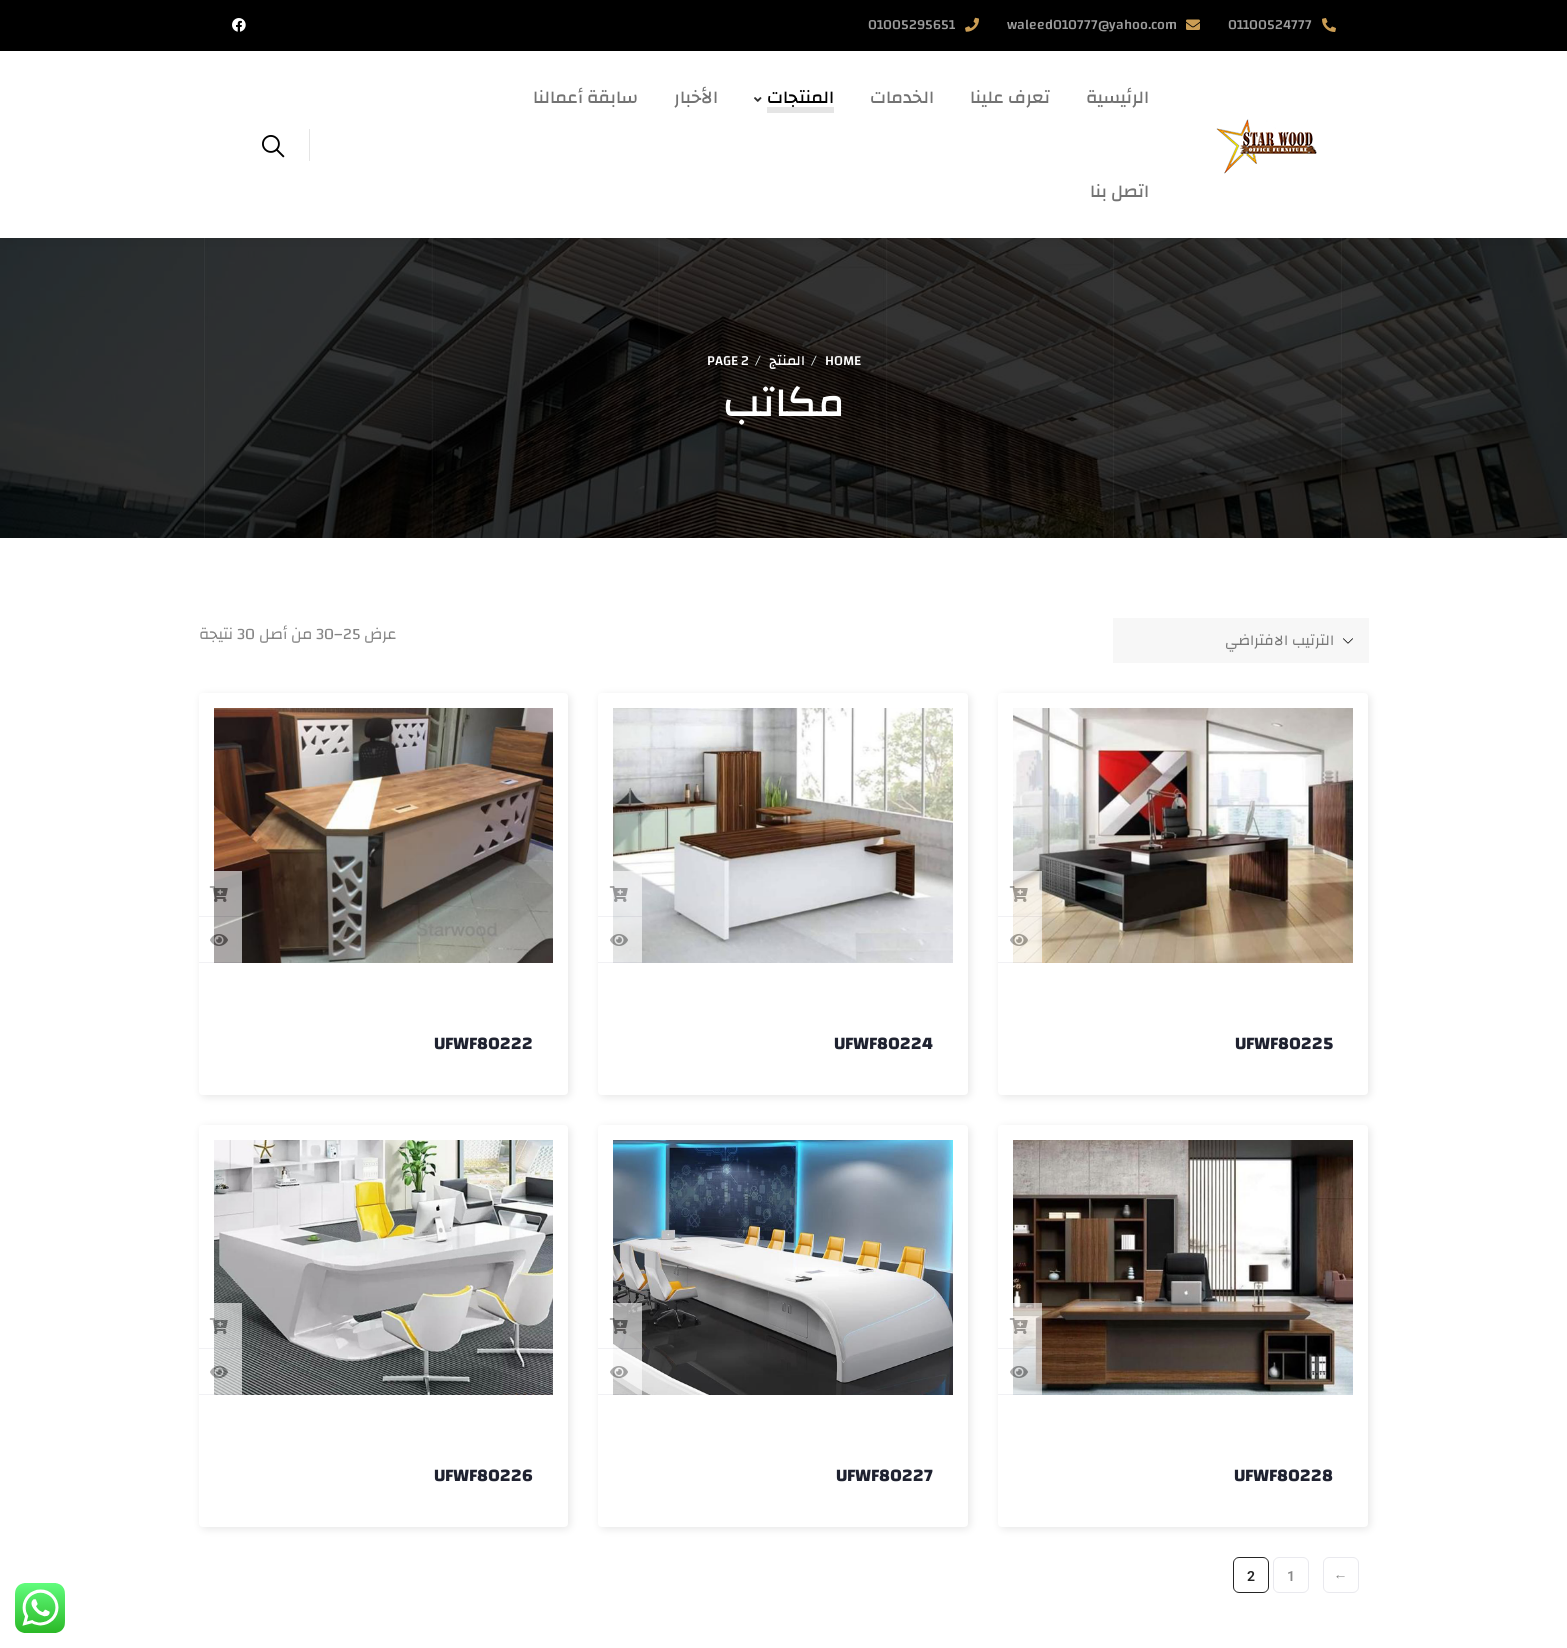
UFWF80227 (884, 1475)
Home (843, 361)
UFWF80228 (1283, 1475)
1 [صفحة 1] (1291, 1576)
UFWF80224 (883, 1043)
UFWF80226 (483, 1475)
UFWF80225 (1284, 1043)
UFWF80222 (483, 1043)
